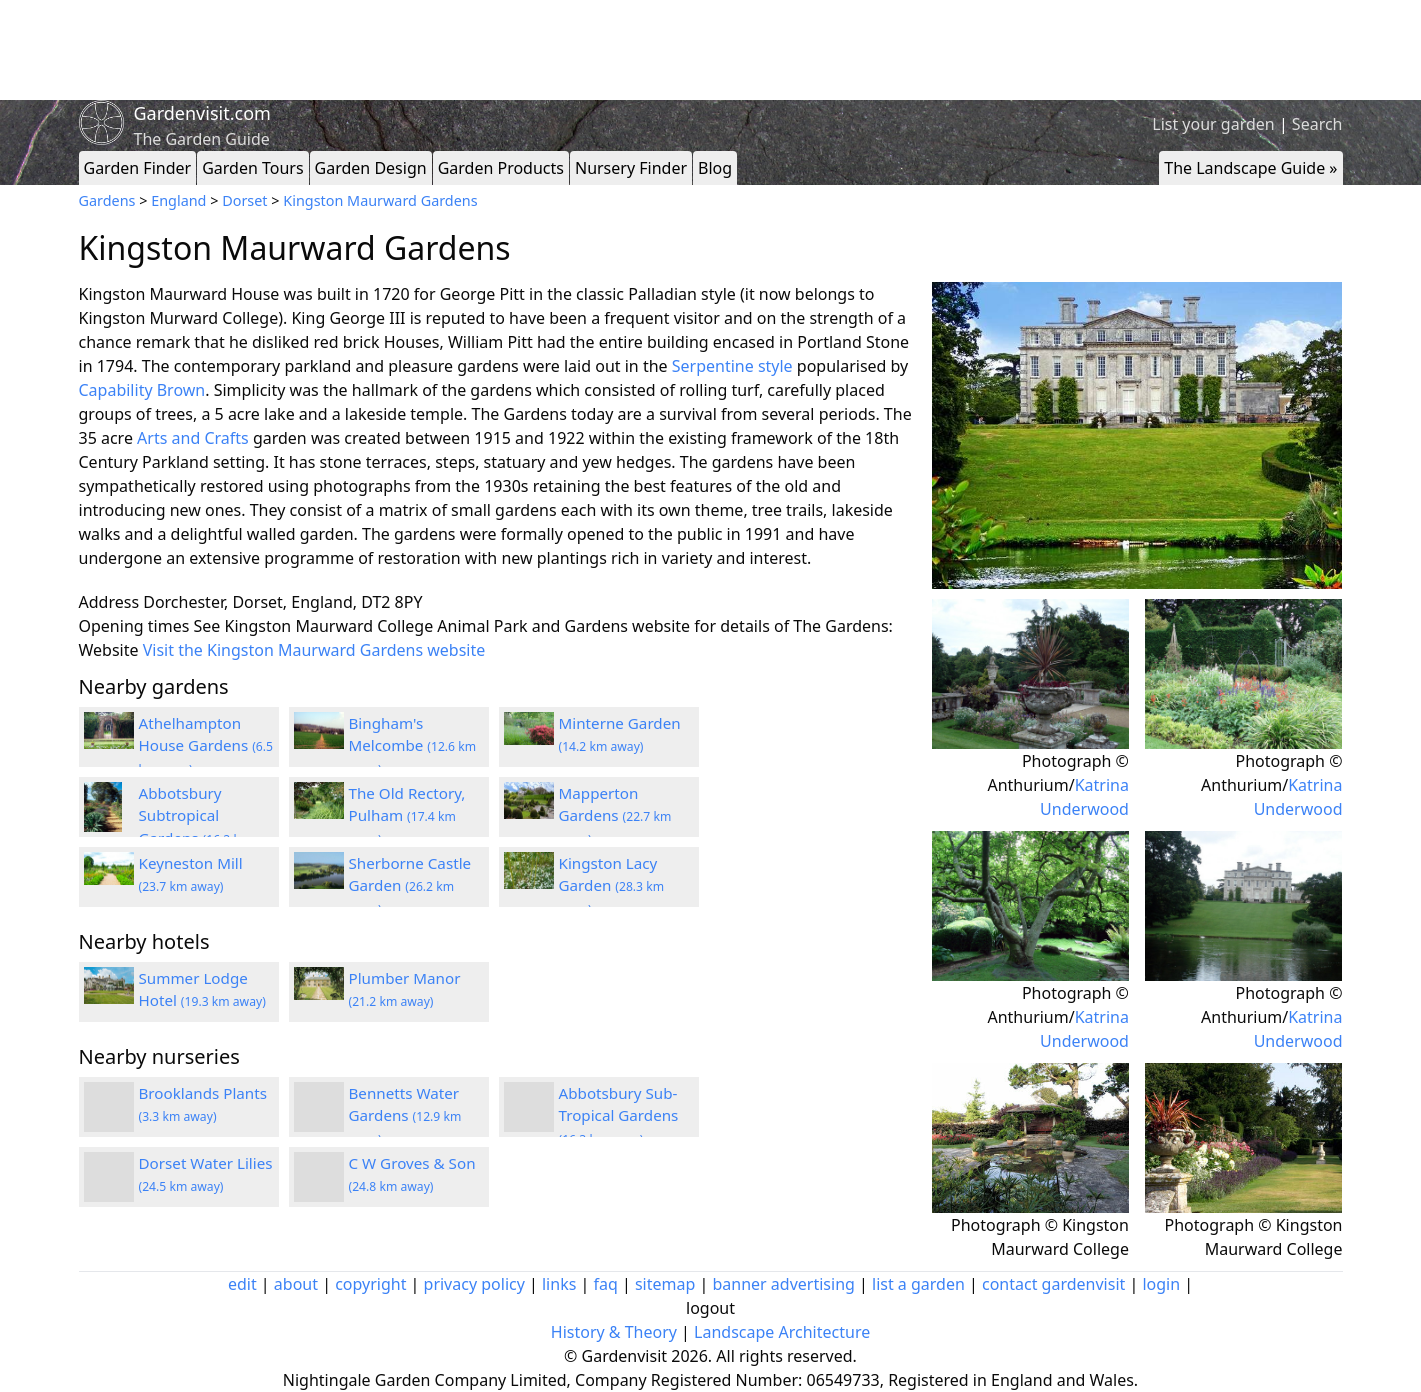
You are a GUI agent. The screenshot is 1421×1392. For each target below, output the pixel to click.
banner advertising (783, 1284)
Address (109, 602)
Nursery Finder (631, 168)
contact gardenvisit (1053, 1284)
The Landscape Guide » (1250, 168)
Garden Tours (252, 168)
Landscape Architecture (782, 1332)
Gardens (107, 200)
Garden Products (501, 168)
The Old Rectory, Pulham (407, 816)
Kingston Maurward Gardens (380, 200)
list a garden (918, 1284)
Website (109, 650)
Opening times (134, 626)
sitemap (665, 1284)
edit (242, 1284)
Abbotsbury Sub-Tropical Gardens (619, 1116)
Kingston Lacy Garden (612, 886)
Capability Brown (142, 390)
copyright (370, 1284)
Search (1317, 124)
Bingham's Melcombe (413, 746)
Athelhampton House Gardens (206, 746)
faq (605, 1284)
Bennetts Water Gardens (405, 1116)
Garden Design (371, 168)
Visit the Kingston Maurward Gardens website (314, 650)
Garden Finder (138, 168)
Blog (715, 168)
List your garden (1213, 124)
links (559, 1284)
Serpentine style (732, 366)
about (296, 1284)
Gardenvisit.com (202, 113)
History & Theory (614, 1332)
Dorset (244, 200)
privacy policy (474, 1284)
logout (710, 1308)
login (1161, 1284)
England (178, 200)
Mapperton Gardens (615, 816)
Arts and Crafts (193, 438)
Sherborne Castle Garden (410, 886)
